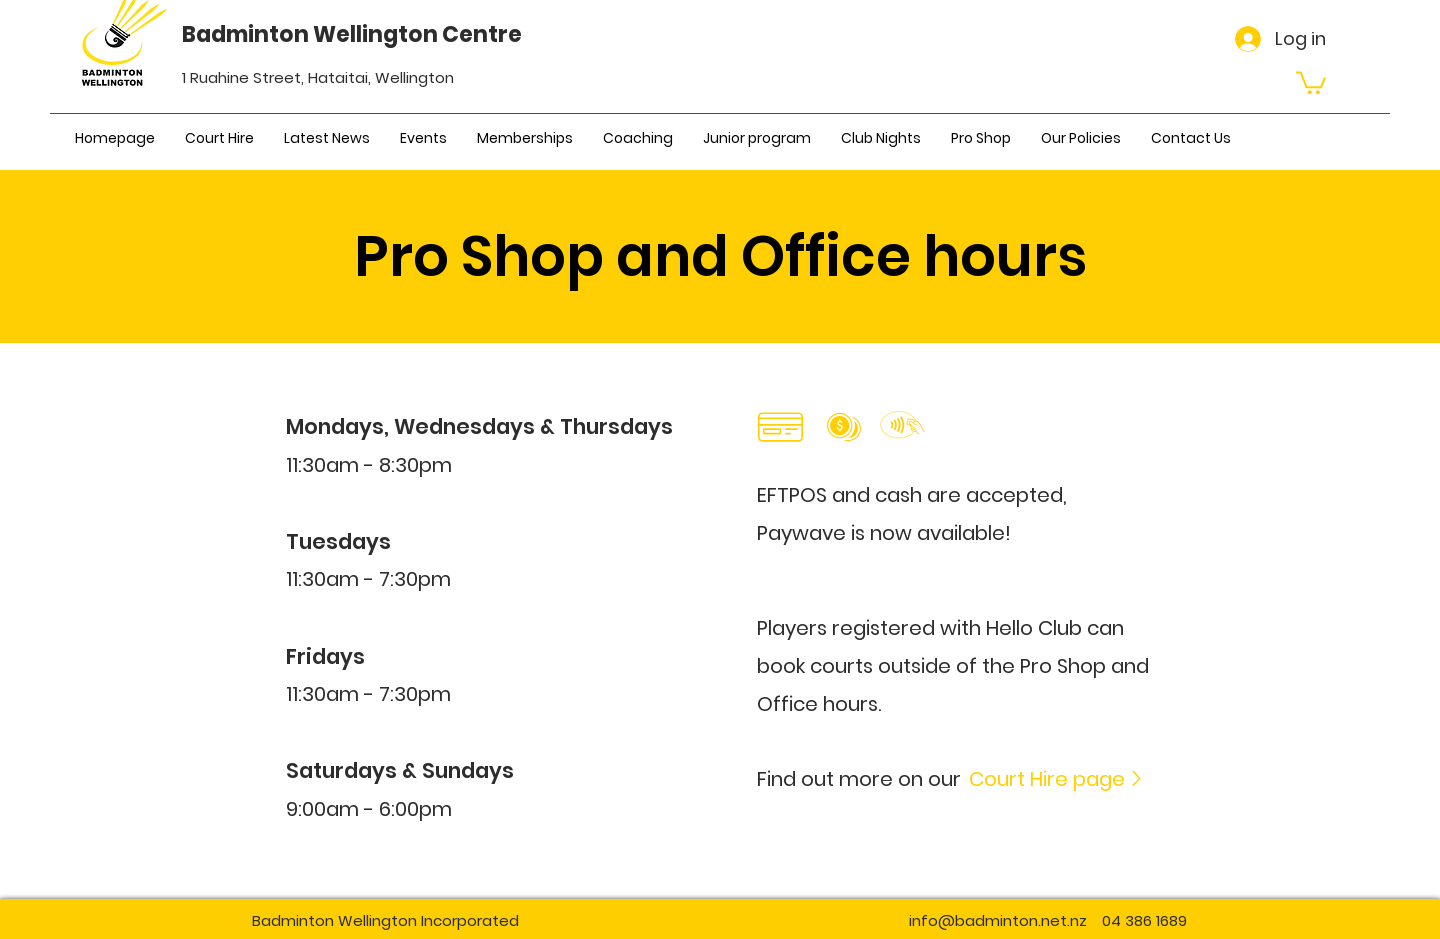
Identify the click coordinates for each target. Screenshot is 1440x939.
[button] (1311, 81)
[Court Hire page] (1057, 778)
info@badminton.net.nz (998, 920)
